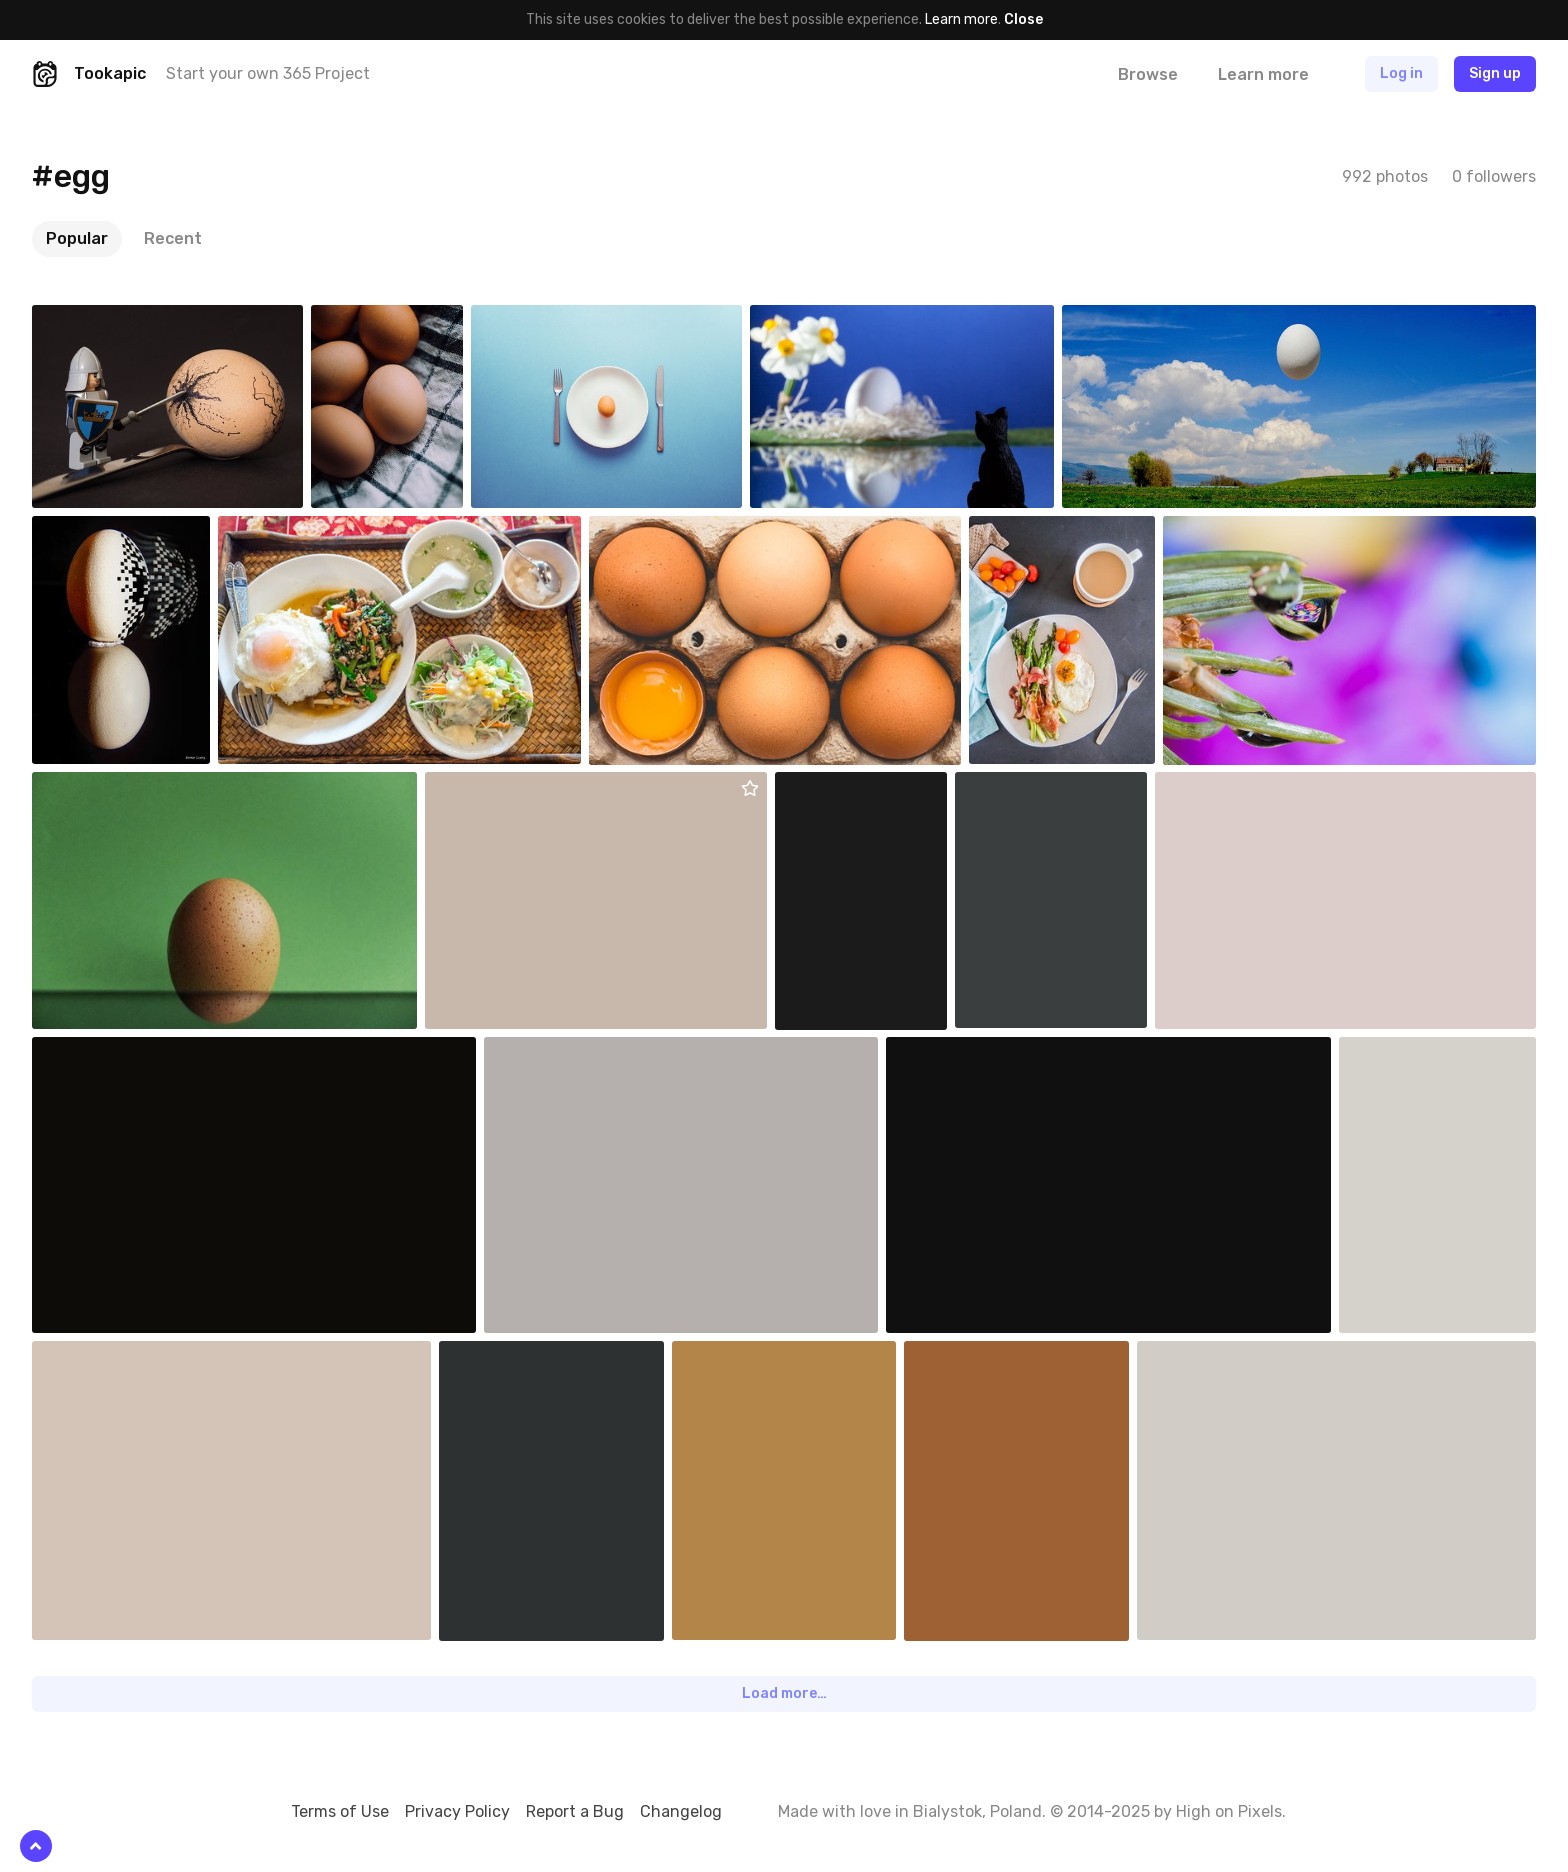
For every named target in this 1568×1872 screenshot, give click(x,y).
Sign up (1495, 73)
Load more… (784, 1693)
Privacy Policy (457, 1811)
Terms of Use (340, 1811)
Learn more (961, 19)
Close (1023, 19)
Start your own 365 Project (268, 73)
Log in (1401, 73)
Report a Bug (575, 1811)
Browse (1148, 74)
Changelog (681, 1811)
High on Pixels (1229, 1811)
